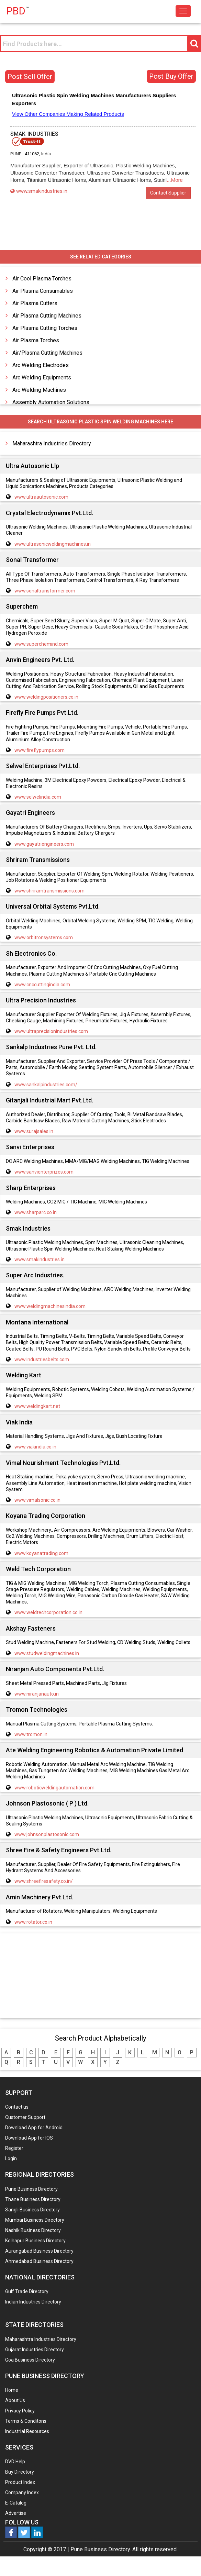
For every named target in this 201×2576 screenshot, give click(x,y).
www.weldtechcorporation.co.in (48, 1612)
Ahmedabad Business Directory (39, 2261)
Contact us (17, 2107)
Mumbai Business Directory (34, 2220)
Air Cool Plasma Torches (41, 278)
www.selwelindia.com (37, 797)
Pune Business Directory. (100, 2549)
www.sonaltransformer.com (44, 590)
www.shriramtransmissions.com (49, 890)
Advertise (15, 2513)
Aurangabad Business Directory (39, 2251)
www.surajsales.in (33, 1131)
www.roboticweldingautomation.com (54, 1787)
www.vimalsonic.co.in (37, 1500)
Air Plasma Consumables (42, 291)
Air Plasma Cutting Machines (46, 315)
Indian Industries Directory (33, 2302)
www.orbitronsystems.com (43, 937)
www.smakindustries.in (38, 191)
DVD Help (15, 2461)
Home (11, 2390)
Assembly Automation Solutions (50, 402)
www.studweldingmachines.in (46, 1653)
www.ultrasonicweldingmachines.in (52, 544)
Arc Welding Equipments (41, 377)
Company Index (22, 2492)
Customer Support (25, 2117)
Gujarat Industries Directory (34, 2349)
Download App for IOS (29, 2138)
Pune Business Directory (31, 2189)
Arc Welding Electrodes (40, 365)
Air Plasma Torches (35, 340)
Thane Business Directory (32, 2199)
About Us (15, 2400)
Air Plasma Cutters (34, 303)
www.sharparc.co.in (35, 1212)
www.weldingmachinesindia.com (50, 1306)
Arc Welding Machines (39, 390)
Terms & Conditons (25, 2421)
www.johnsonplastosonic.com (46, 1834)
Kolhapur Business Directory (35, 2240)
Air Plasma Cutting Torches (44, 328)
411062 (32, 153)
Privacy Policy (20, 2410)
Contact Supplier (168, 193)
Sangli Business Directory (32, 2209)
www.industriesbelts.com (41, 1359)
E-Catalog (15, 2503)
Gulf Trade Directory (26, 2291)
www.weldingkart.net (37, 1406)
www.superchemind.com (41, 644)
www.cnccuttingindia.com (42, 984)
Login (11, 2158)
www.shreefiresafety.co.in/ (43, 1881)
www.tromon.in (30, 1734)
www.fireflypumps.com (39, 750)
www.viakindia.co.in (35, 1447)
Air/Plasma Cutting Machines (47, 352)
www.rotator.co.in (33, 1922)
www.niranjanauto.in (36, 1694)
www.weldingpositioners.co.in (46, 697)
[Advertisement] (101, 1976)
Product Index (20, 2482)
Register (14, 2148)
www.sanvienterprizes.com (44, 1172)
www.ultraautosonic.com (41, 497)
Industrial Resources (27, 2431)
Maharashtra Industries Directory (51, 443)
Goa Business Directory (30, 2360)
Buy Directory (19, 2472)
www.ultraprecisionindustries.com (51, 1031)
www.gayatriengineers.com (44, 844)
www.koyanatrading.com (41, 1553)
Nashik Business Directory (33, 2230)
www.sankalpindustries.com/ (45, 1084)
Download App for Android (34, 2127)
